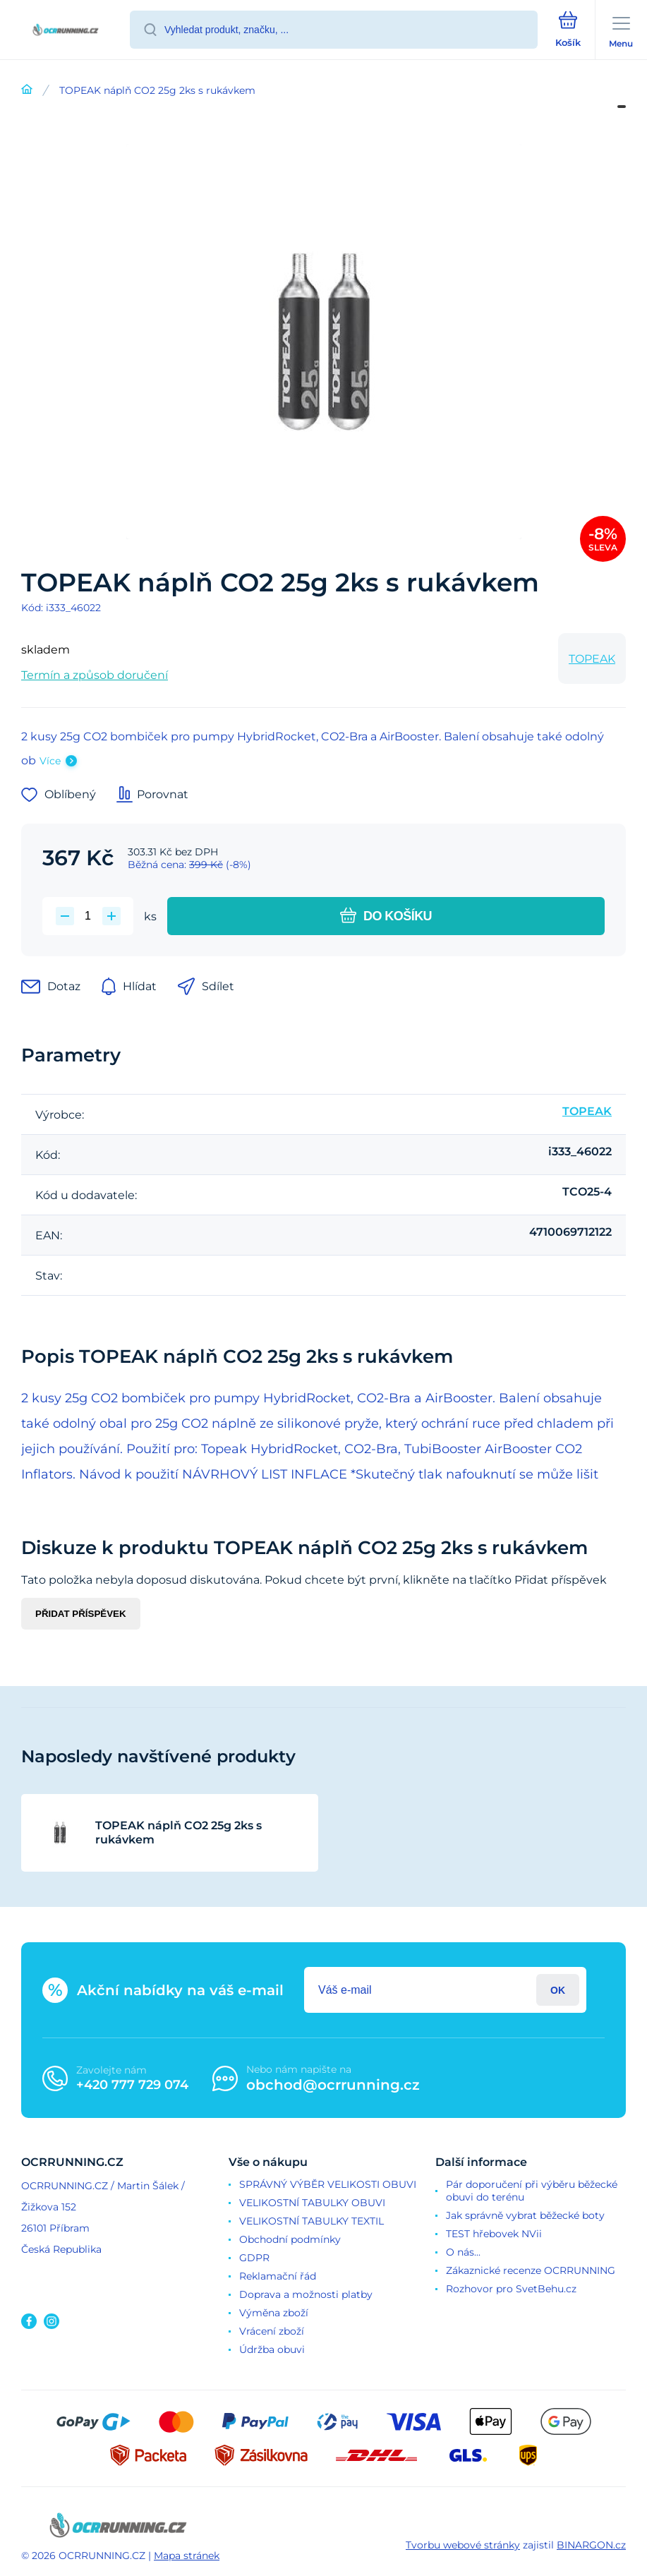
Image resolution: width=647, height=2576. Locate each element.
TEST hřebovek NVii (494, 2233)
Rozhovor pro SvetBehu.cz (511, 2288)
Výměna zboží (273, 2312)
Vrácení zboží (271, 2331)
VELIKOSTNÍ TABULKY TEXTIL (311, 2221)
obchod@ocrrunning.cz (333, 2084)
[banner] (65, 31)
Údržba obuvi (272, 2349)
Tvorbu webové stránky (463, 2545)
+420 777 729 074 (132, 2085)
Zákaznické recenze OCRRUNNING (530, 2270)
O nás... (463, 2252)
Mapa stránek (186, 2555)
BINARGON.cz (591, 2545)
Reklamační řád (277, 2276)
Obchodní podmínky (290, 2239)
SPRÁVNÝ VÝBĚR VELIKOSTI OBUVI (327, 2184)
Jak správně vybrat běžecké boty (525, 2215)
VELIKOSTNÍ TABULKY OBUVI (312, 2202)
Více (50, 760)
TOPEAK (592, 659)
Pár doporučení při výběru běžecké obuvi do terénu (531, 2190)
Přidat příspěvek (80, 1613)
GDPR (254, 2257)
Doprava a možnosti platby (306, 2294)
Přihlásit (557, 1990)
